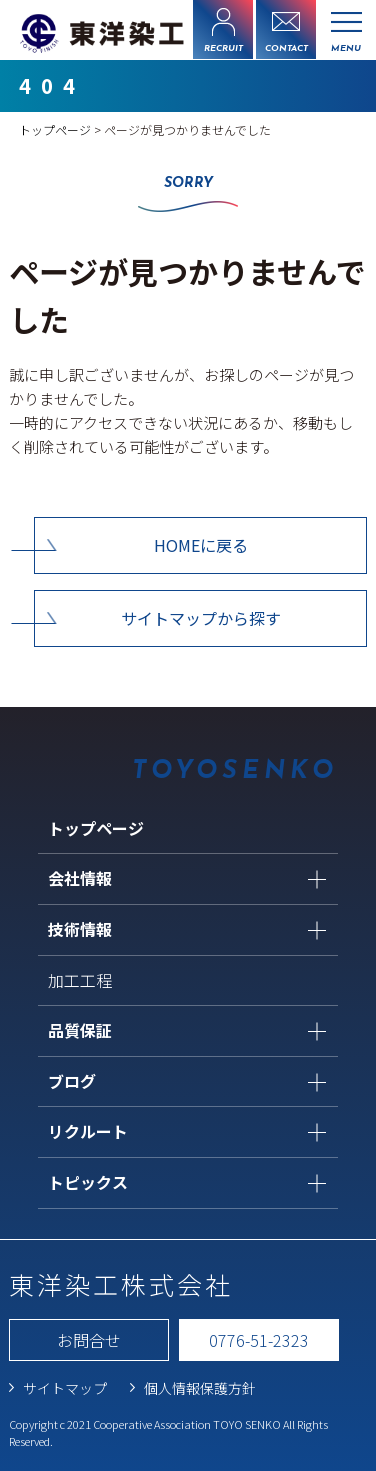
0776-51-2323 (259, 1340)
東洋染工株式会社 (121, 1284)
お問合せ (89, 1340)
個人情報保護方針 (200, 1388)
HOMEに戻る (201, 545)
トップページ (55, 129)
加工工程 (80, 980)
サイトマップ (65, 1388)
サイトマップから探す (201, 618)
